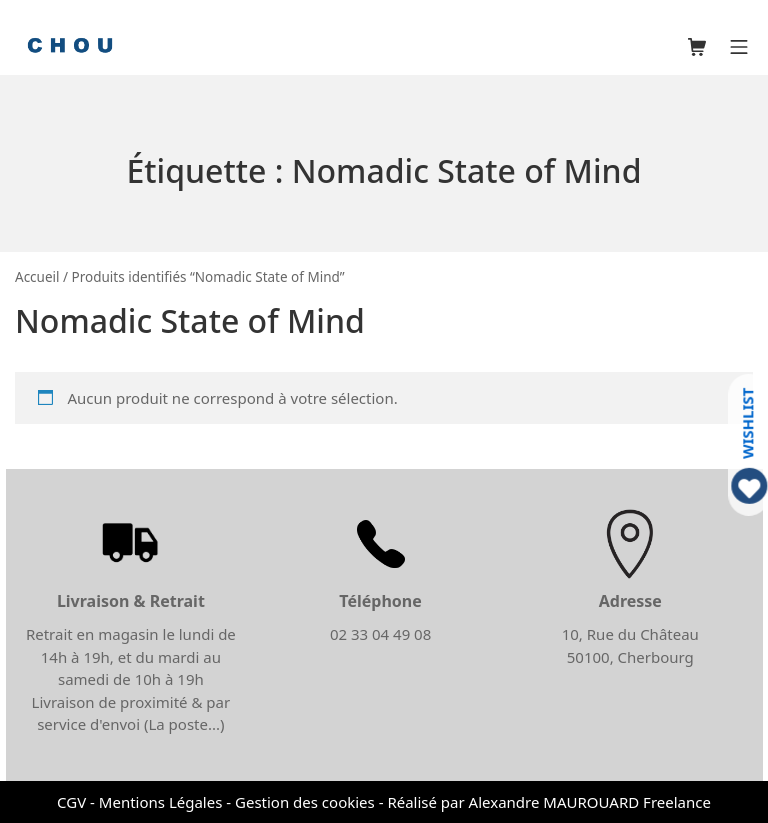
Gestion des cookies (305, 802)
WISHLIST (747, 422)
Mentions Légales (161, 802)
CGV (71, 802)
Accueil (37, 277)
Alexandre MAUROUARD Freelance (590, 802)
